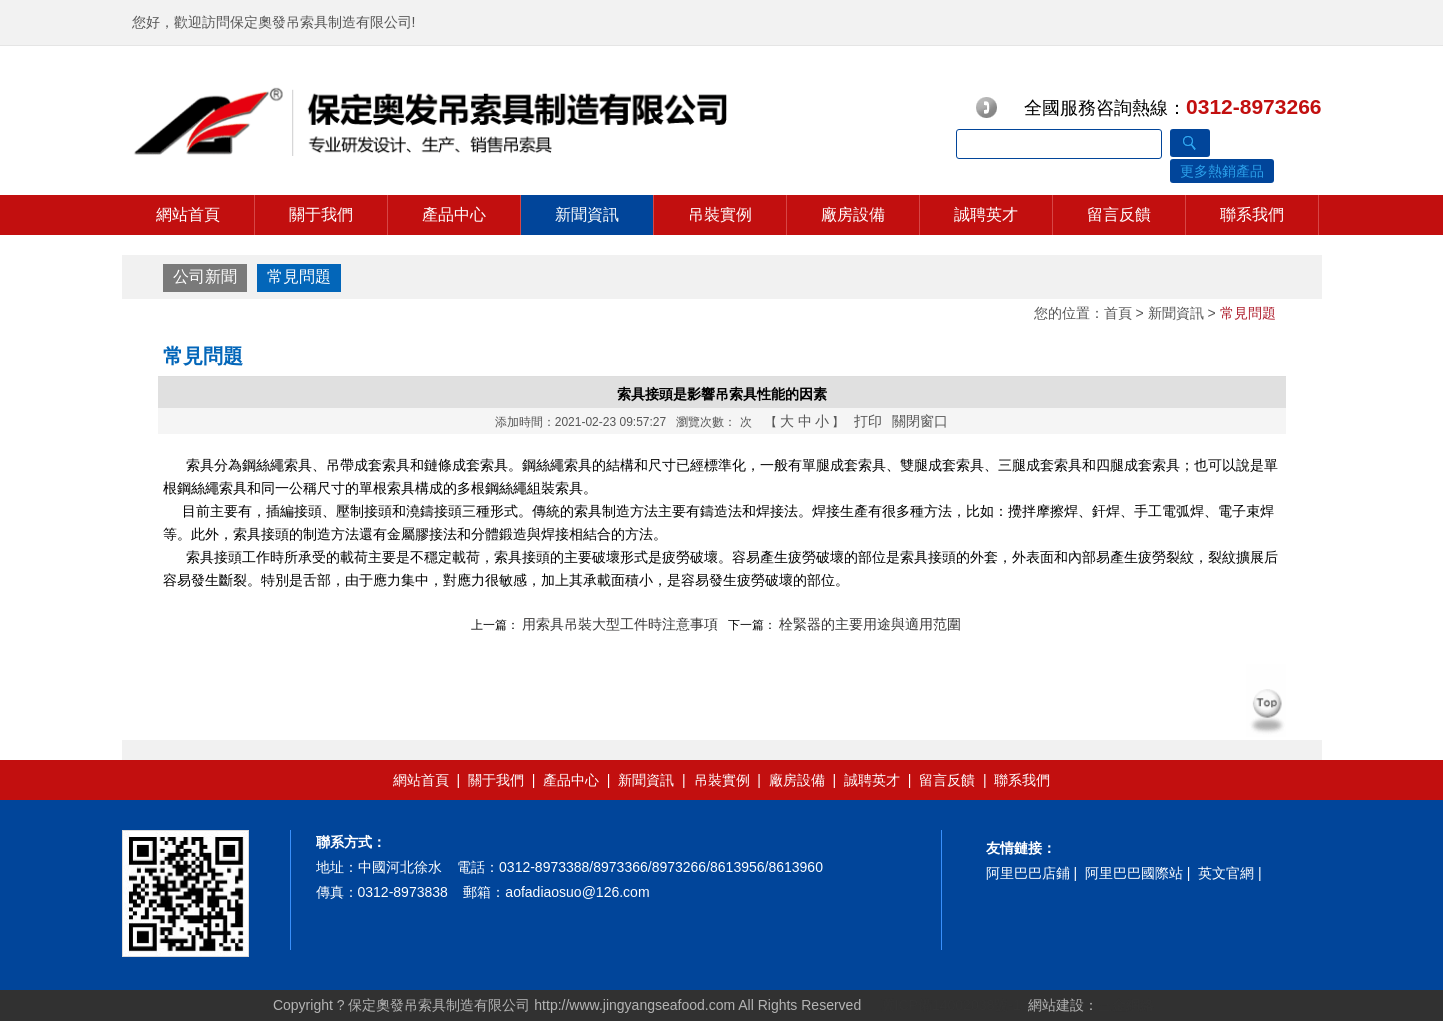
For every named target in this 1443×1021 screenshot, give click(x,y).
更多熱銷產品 (1222, 171)
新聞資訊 (587, 214)
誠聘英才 (986, 214)
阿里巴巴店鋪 (1028, 873)
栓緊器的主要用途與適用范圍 (870, 624)
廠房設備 (853, 214)
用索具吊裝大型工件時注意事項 (620, 624)
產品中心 (454, 214)
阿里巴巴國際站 (1134, 873)
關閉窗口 (920, 421)
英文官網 (1226, 873)
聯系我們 (1252, 214)
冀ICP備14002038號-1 (949, 1005)
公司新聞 (205, 276)
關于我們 (321, 214)
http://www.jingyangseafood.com (634, 1005)
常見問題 (299, 276)
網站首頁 (188, 214)
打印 (868, 421)
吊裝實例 (720, 214)
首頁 (1118, 313)
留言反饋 (1119, 214)
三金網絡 (1126, 1005)
